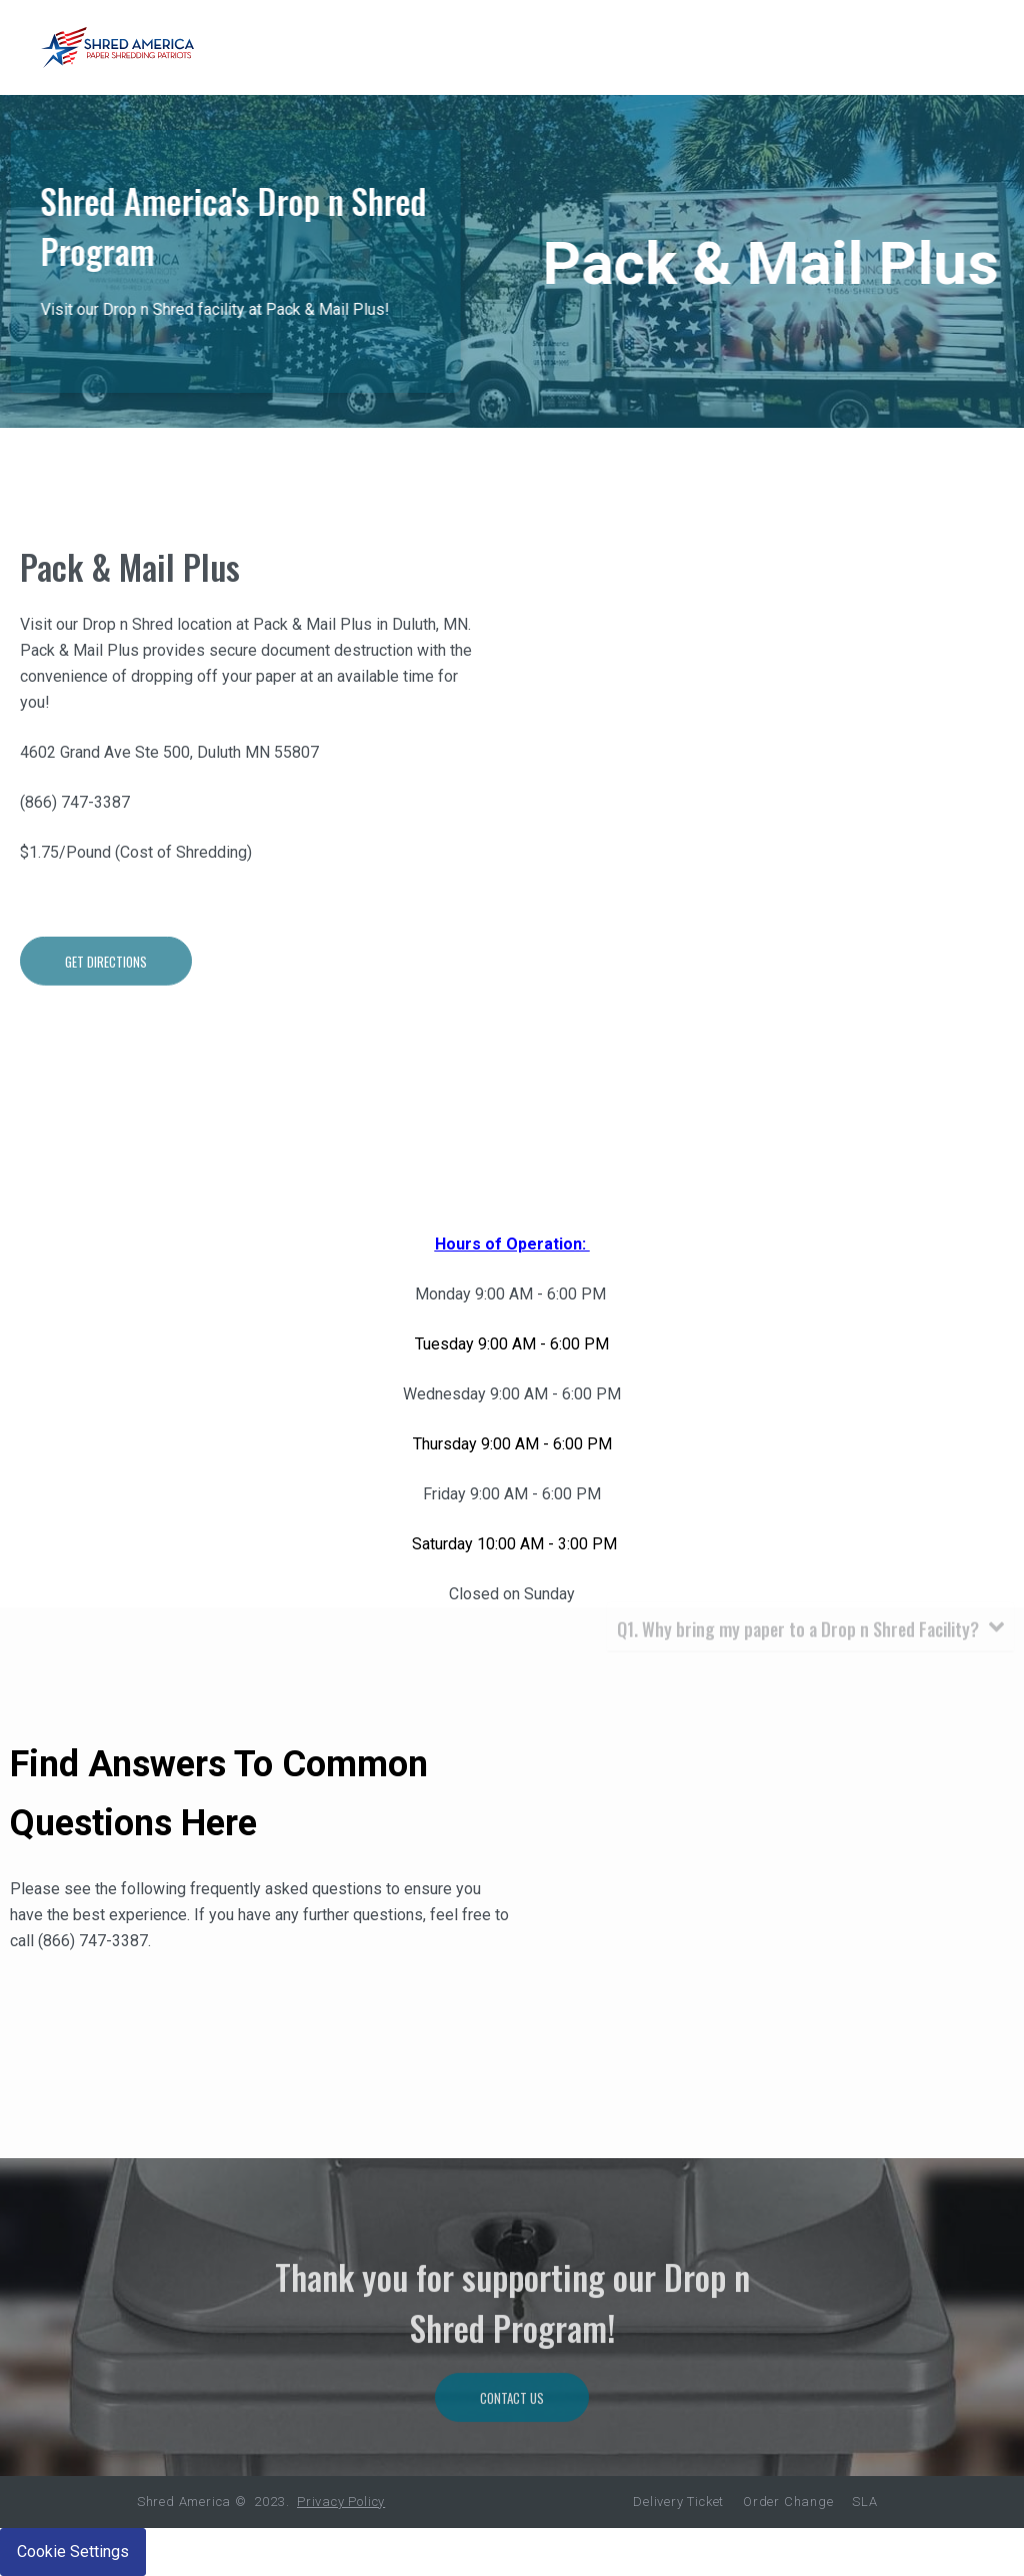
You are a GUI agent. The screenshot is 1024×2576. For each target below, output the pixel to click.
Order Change (788, 2501)
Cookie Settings (73, 2551)
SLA (864, 2501)
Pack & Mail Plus (130, 621)
